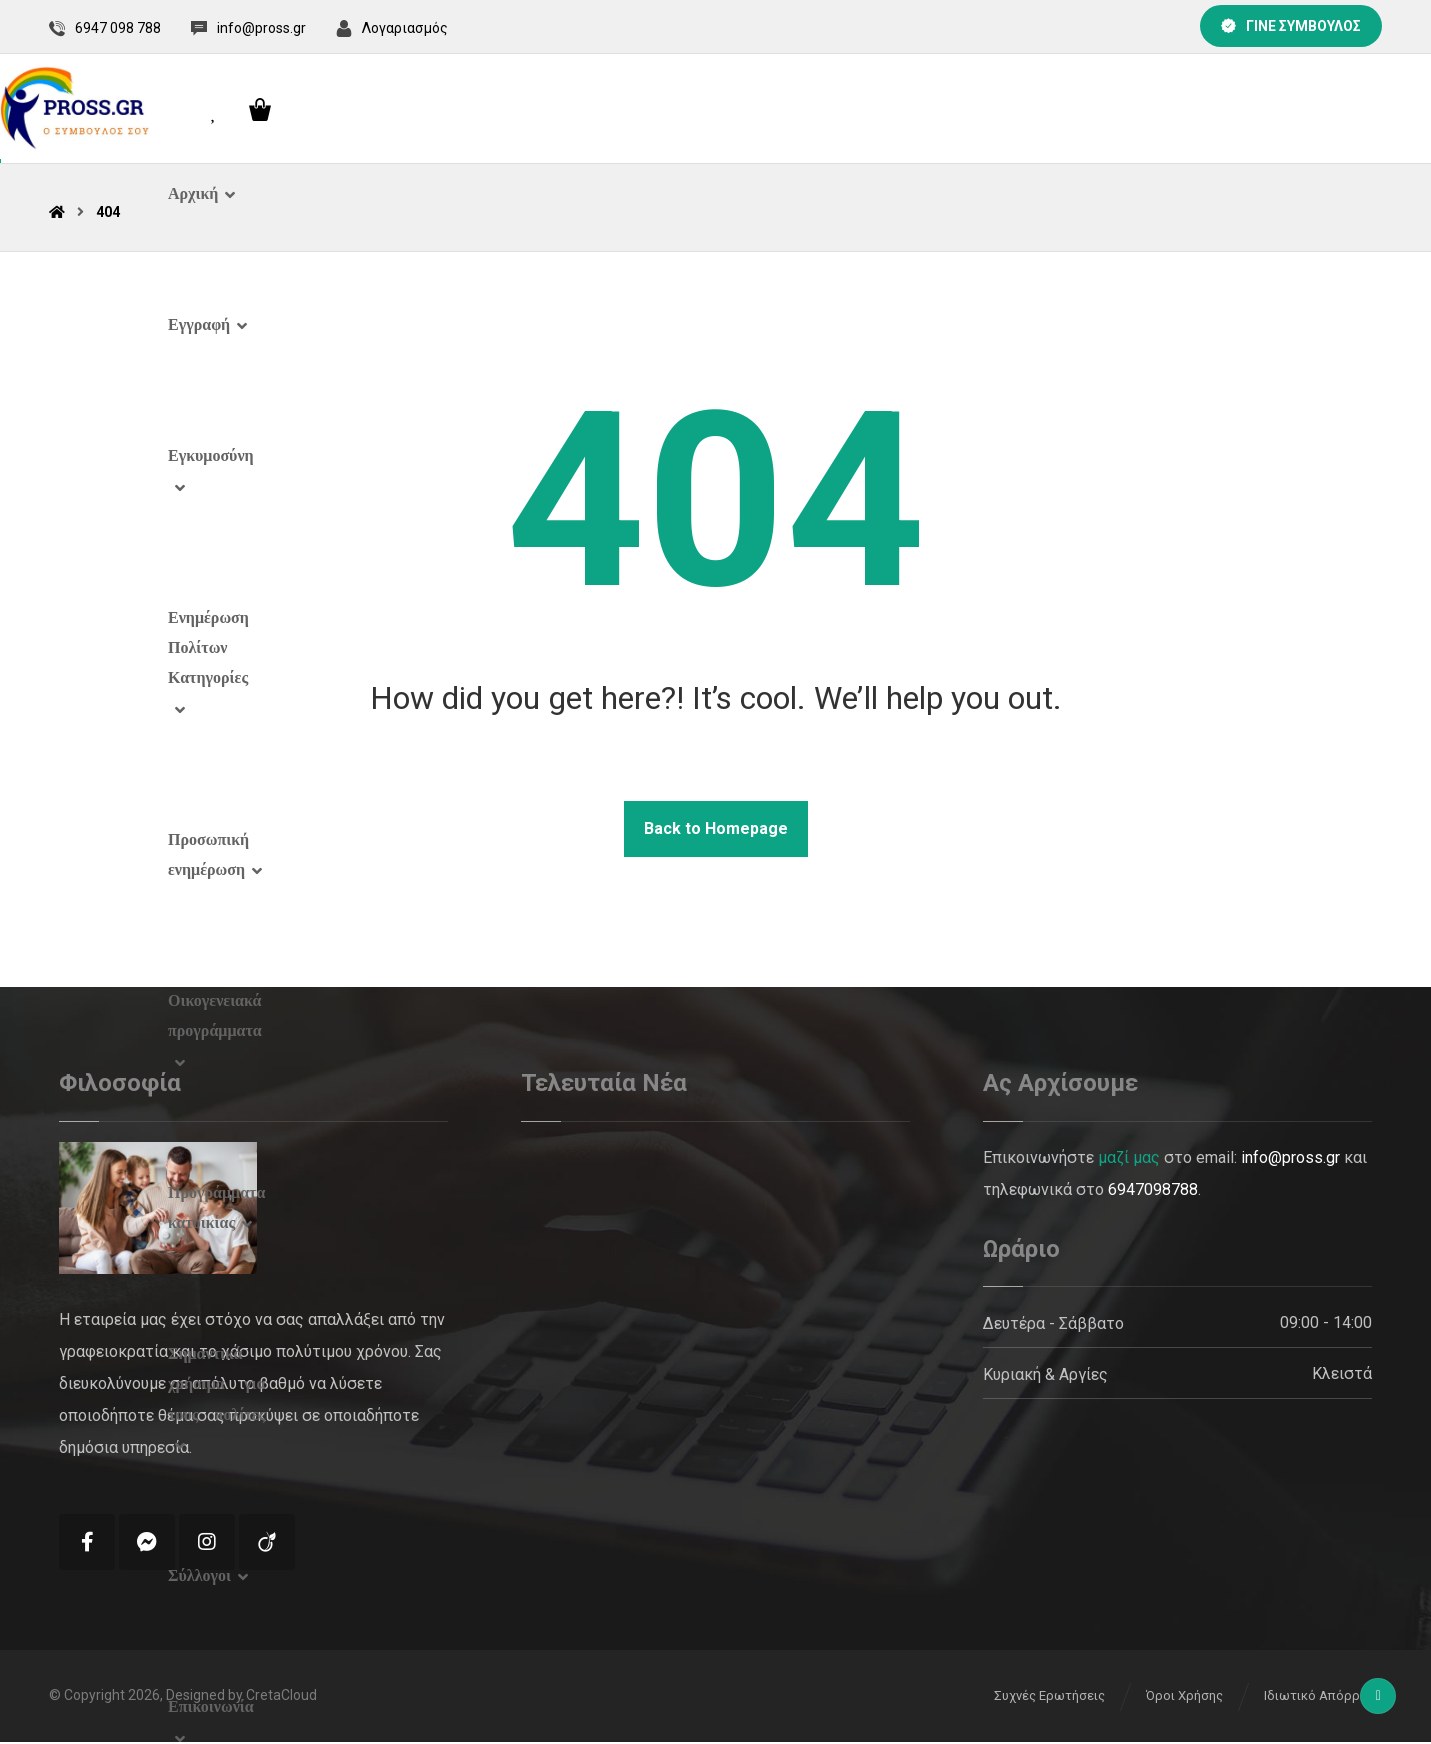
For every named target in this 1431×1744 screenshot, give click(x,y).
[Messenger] (147, 1544)
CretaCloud (281, 1699)
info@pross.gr (1290, 1159)
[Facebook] (87, 1544)
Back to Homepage (716, 830)
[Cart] (1359, 109)
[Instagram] (207, 1544)
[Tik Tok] (267, 1544)
